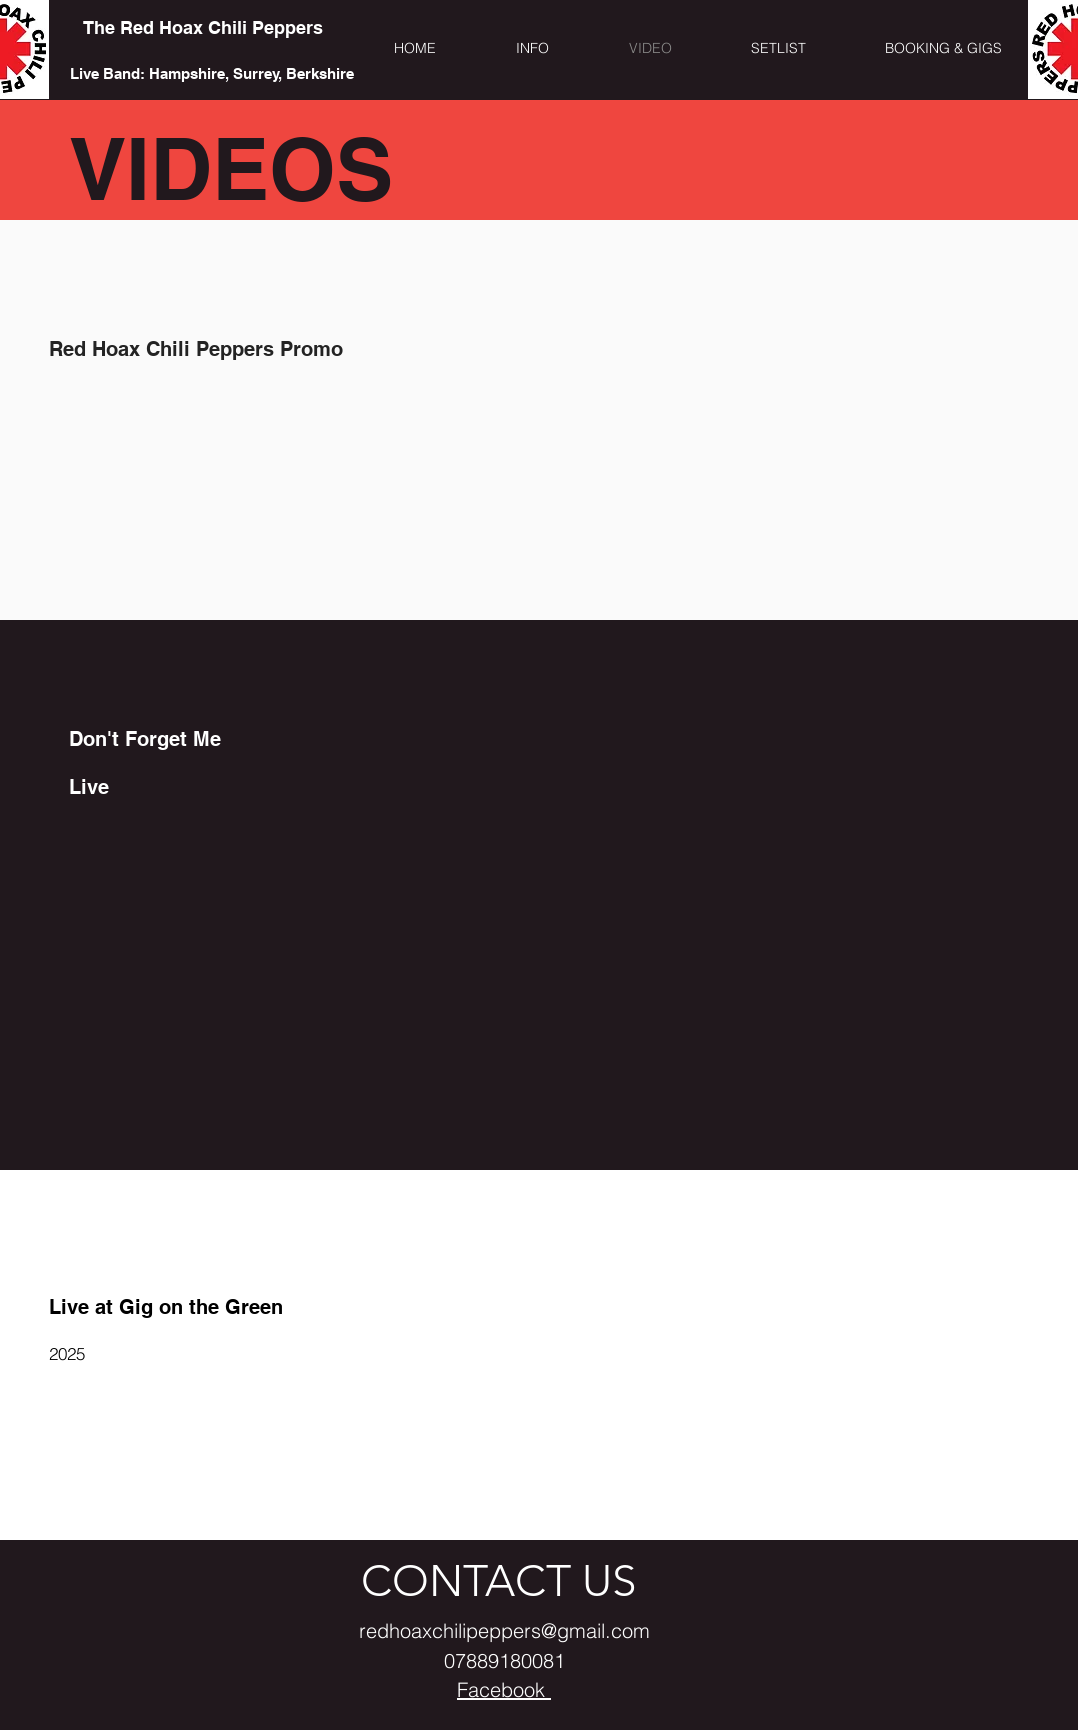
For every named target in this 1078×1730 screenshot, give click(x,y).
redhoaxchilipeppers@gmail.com (504, 1630)
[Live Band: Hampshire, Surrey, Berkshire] (211, 73)
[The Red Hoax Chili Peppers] (203, 28)
